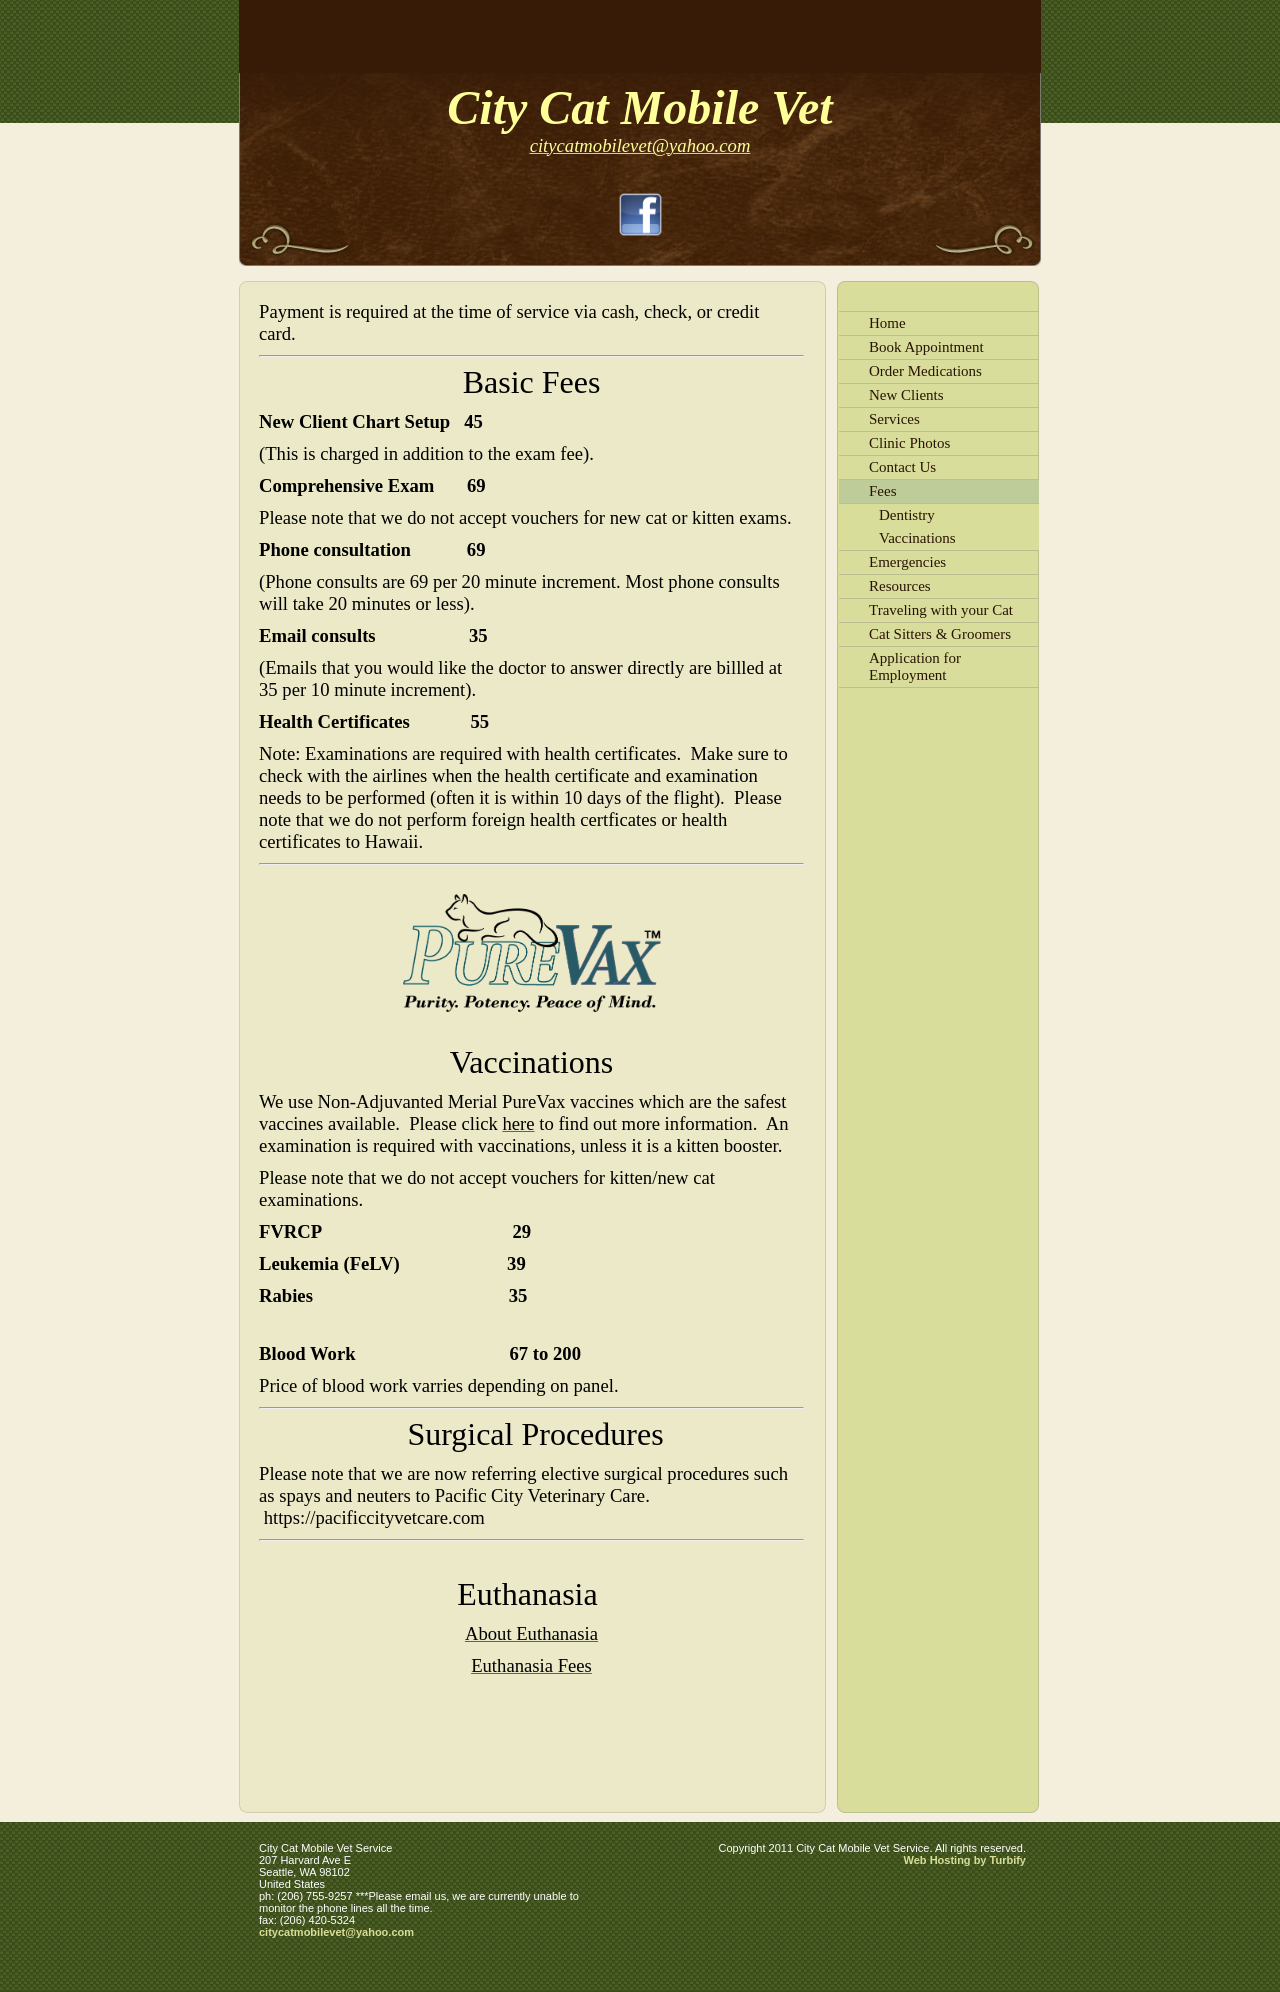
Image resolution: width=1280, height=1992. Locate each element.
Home (887, 323)
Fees (883, 491)
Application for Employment (915, 666)
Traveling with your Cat (941, 610)
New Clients (906, 395)
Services (894, 419)
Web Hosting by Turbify (965, 1860)
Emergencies (907, 562)
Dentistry (907, 515)
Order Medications (925, 371)
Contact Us (902, 467)
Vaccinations (917, 538)
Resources (900, 586)
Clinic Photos (909, 443)
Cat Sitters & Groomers (940, 634)
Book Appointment (926, 347)
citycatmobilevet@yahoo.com (336, 1932)
